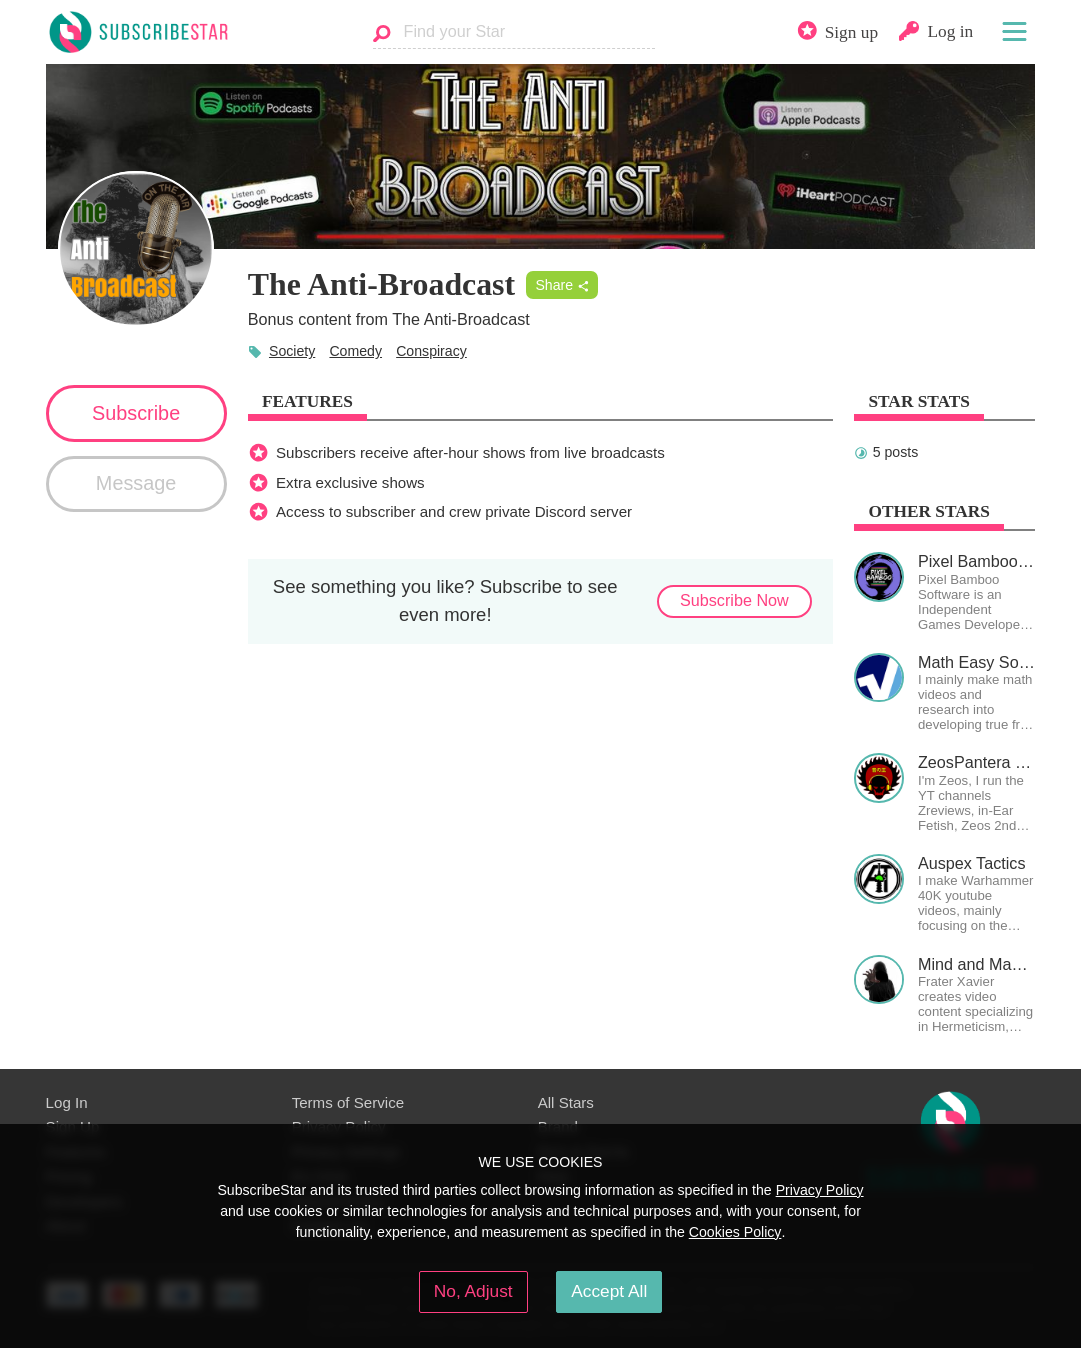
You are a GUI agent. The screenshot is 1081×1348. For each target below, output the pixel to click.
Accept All (609, 1291)
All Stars (566, 1102)
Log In (67, 1102)
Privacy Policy (820, 1190)
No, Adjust (473, 1291)
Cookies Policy (735, 1232)
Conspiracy (431, 351)
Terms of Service (348, 1102)
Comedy (355, 351)
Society (292, 351)
